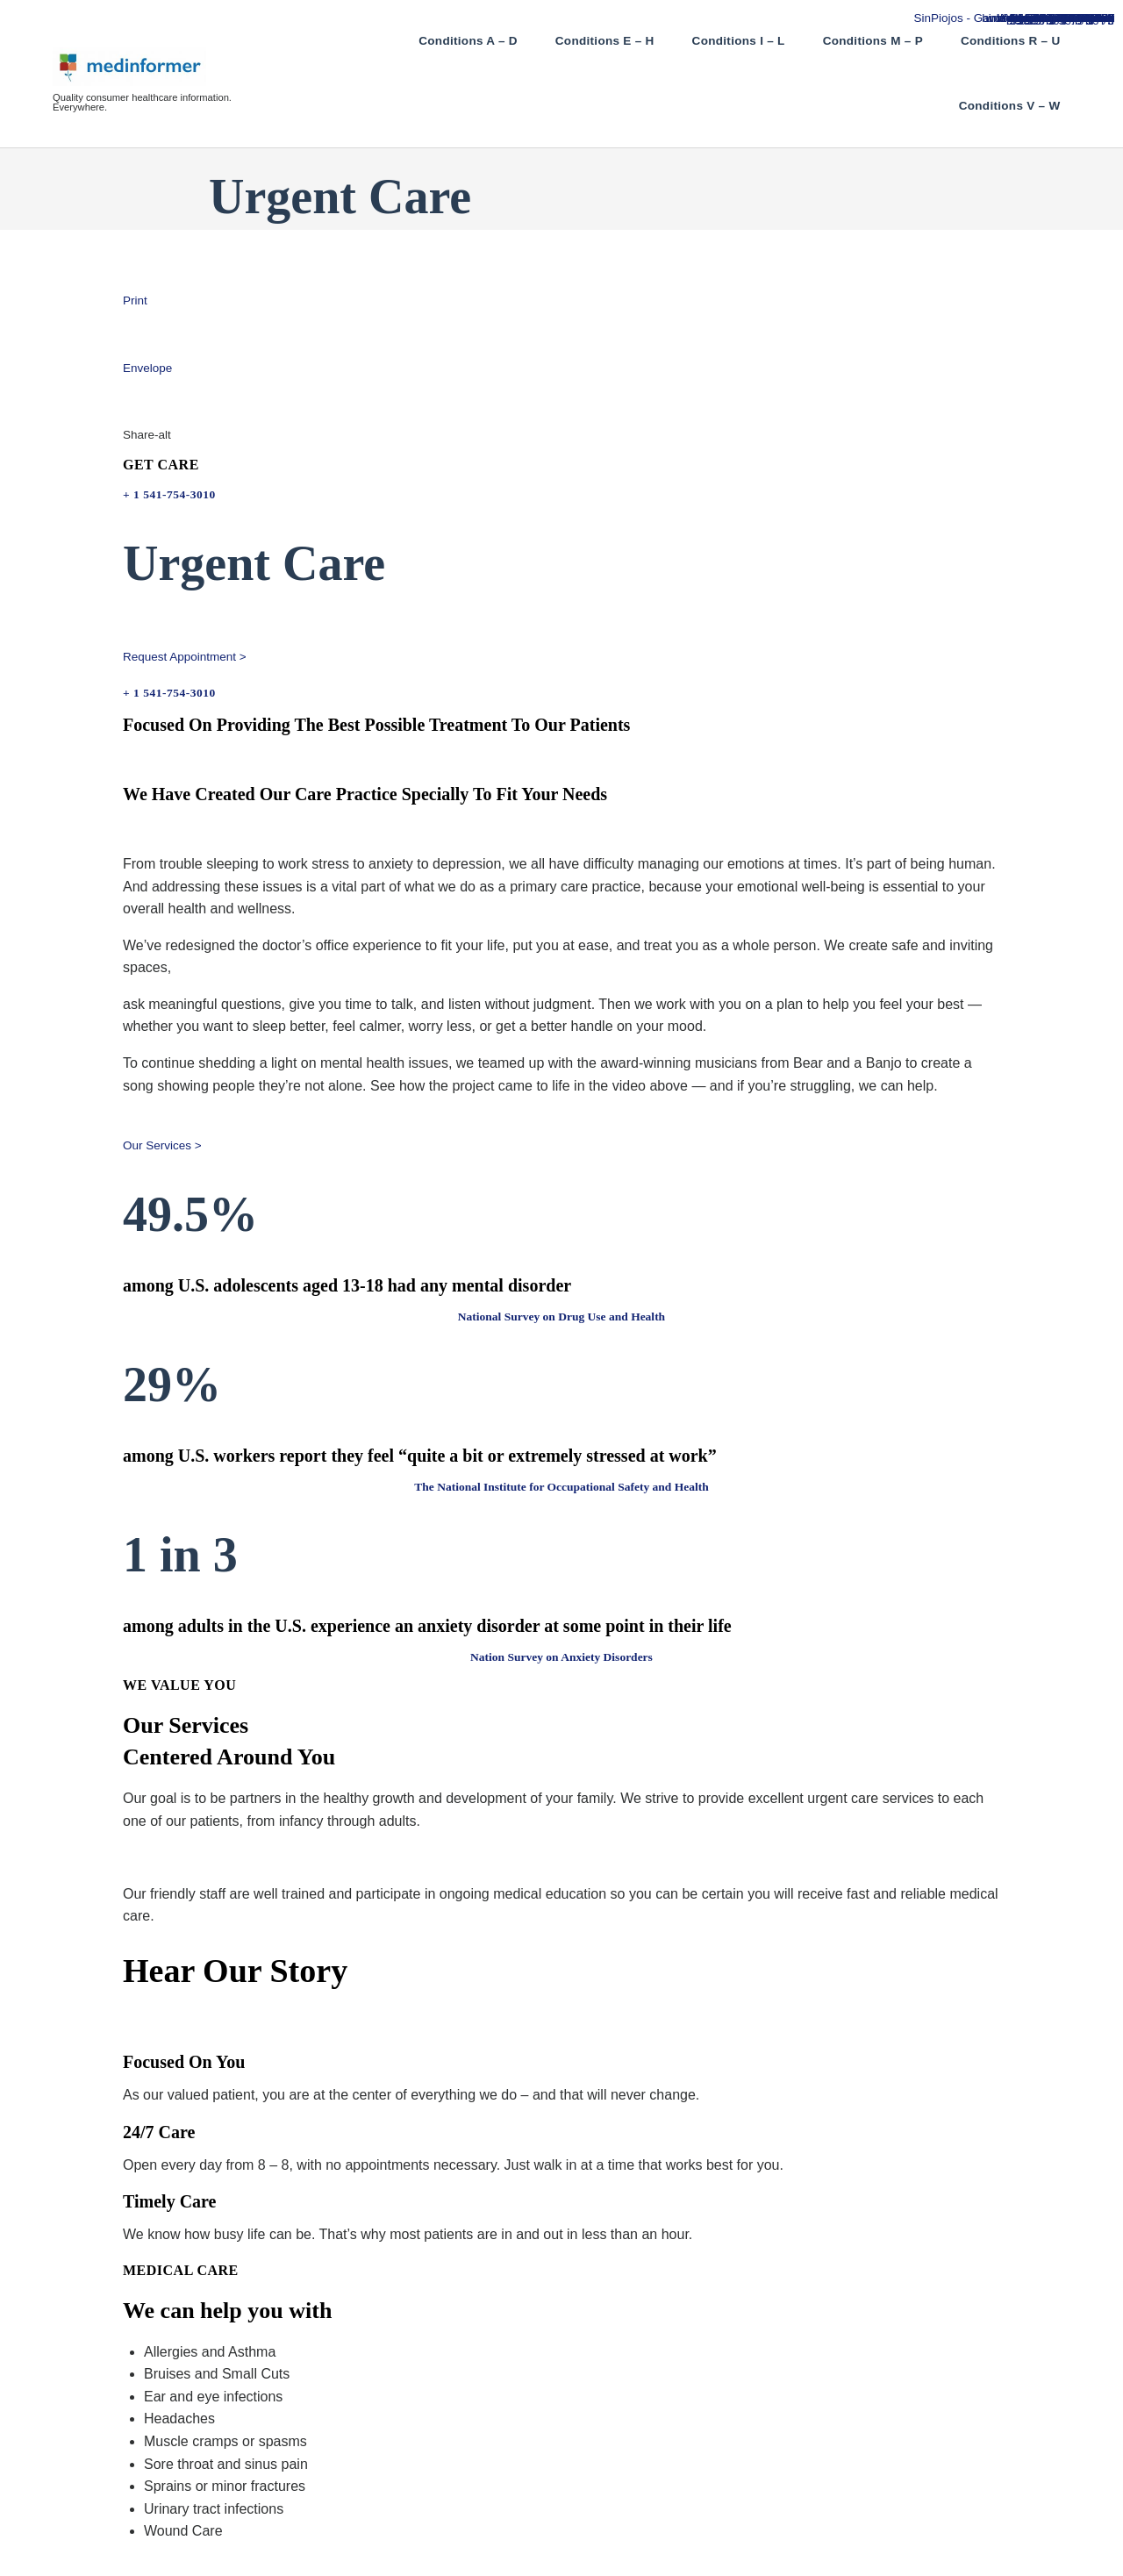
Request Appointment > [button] (185, 656)
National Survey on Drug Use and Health (561, 1316)
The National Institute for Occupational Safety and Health (561, 1486)
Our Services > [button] (162, 1145)
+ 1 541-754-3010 (169, 494)
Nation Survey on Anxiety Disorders (561, 1657)
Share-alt (147, 434)
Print (135, 300)
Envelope (147, 368)
